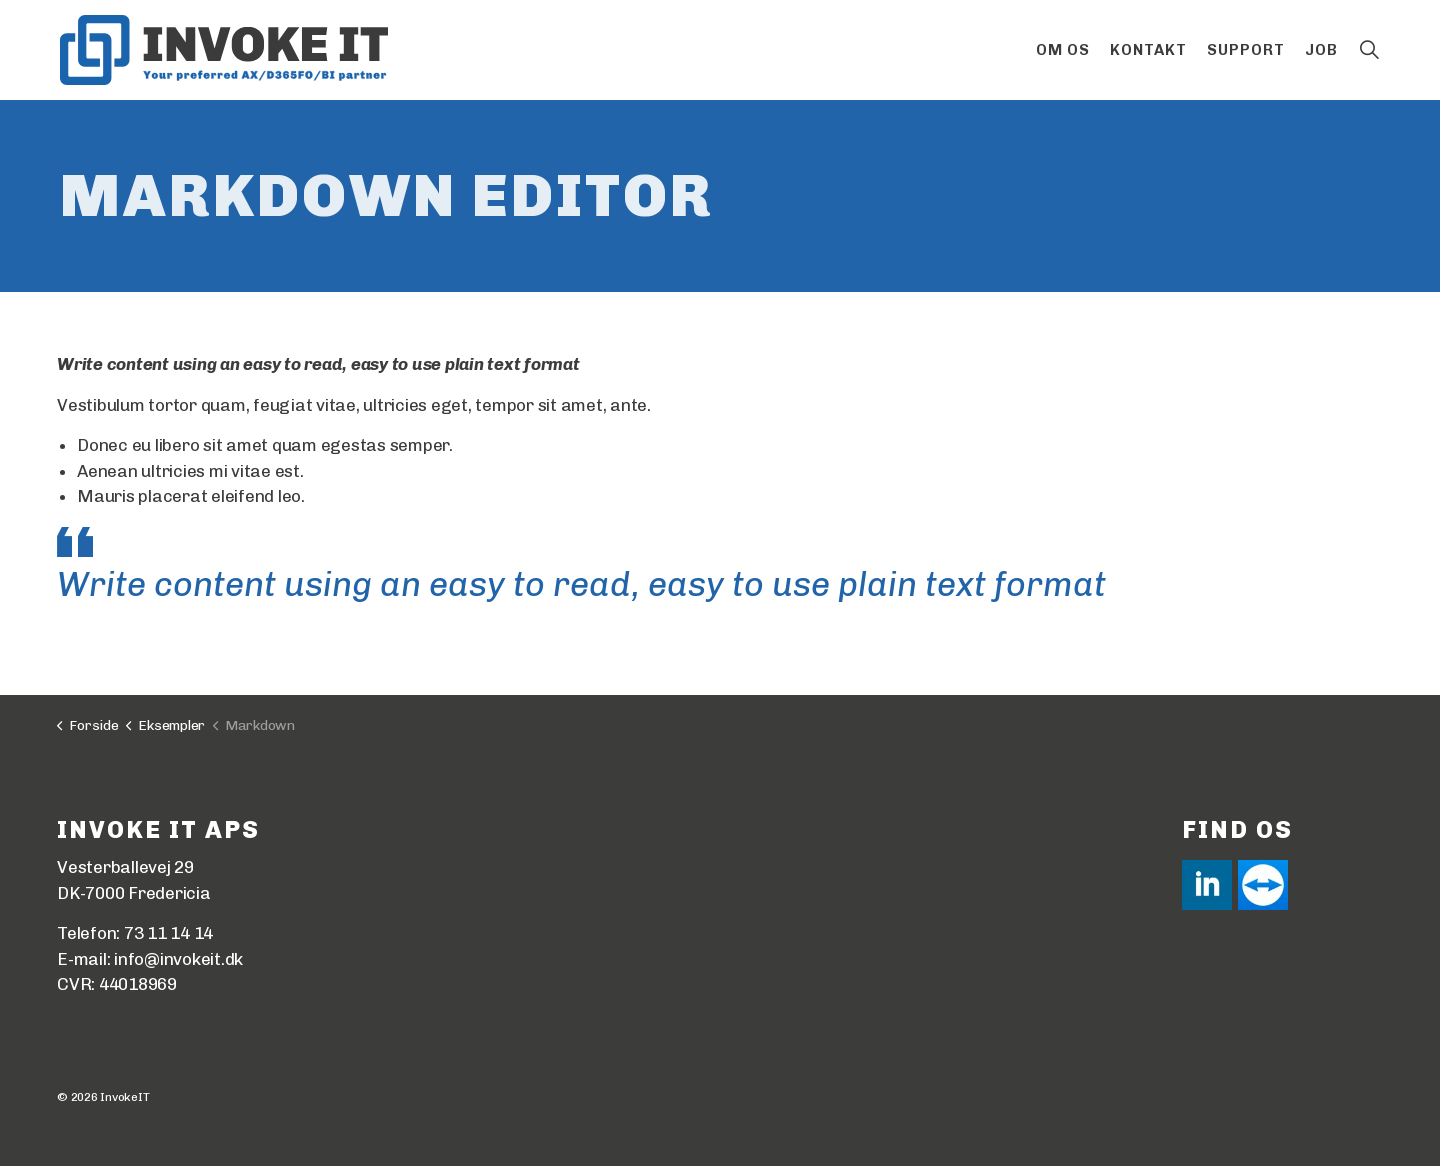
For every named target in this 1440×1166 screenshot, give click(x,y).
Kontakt (1148, 50)
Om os (1063, 50)
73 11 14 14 (168, 933)
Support (1246, 50)
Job (1321, 50)
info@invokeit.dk (178, 959)
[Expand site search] (1369, 50)
